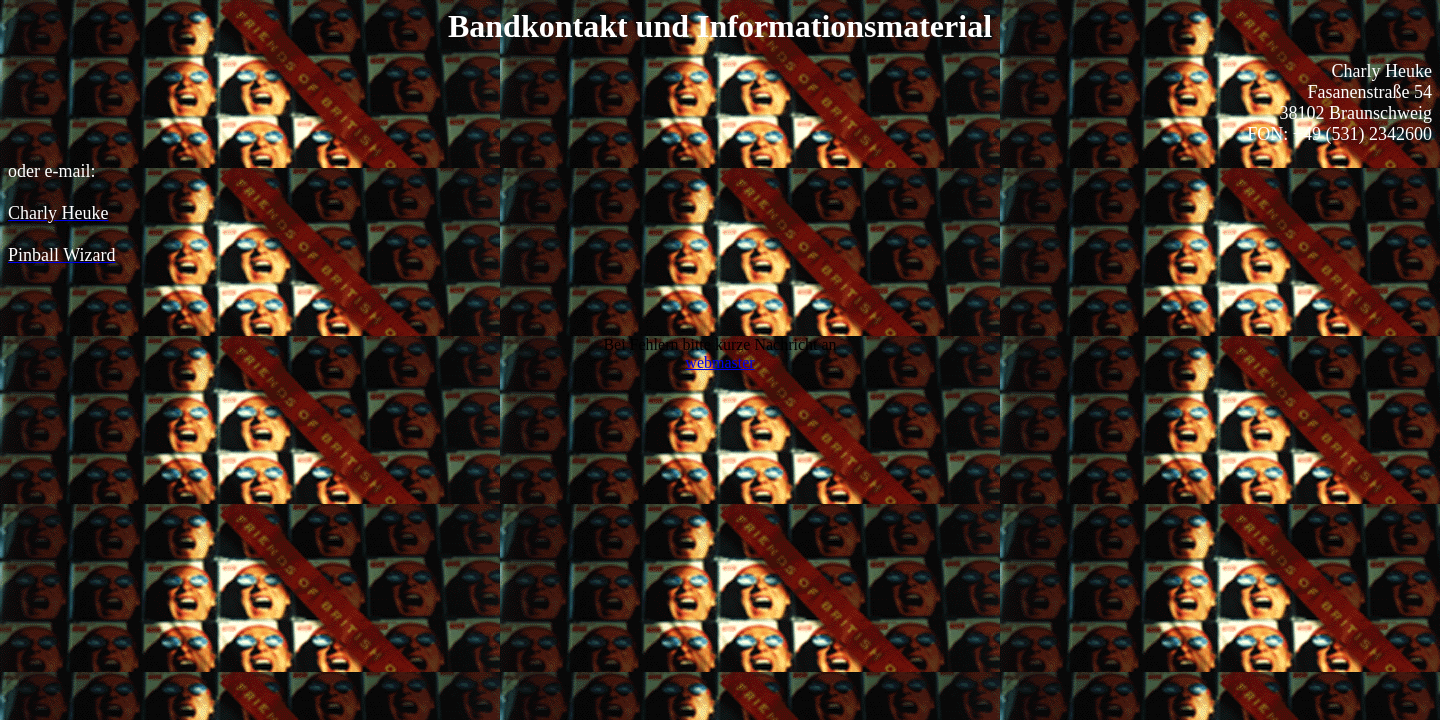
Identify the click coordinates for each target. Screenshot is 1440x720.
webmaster (719, 362)
